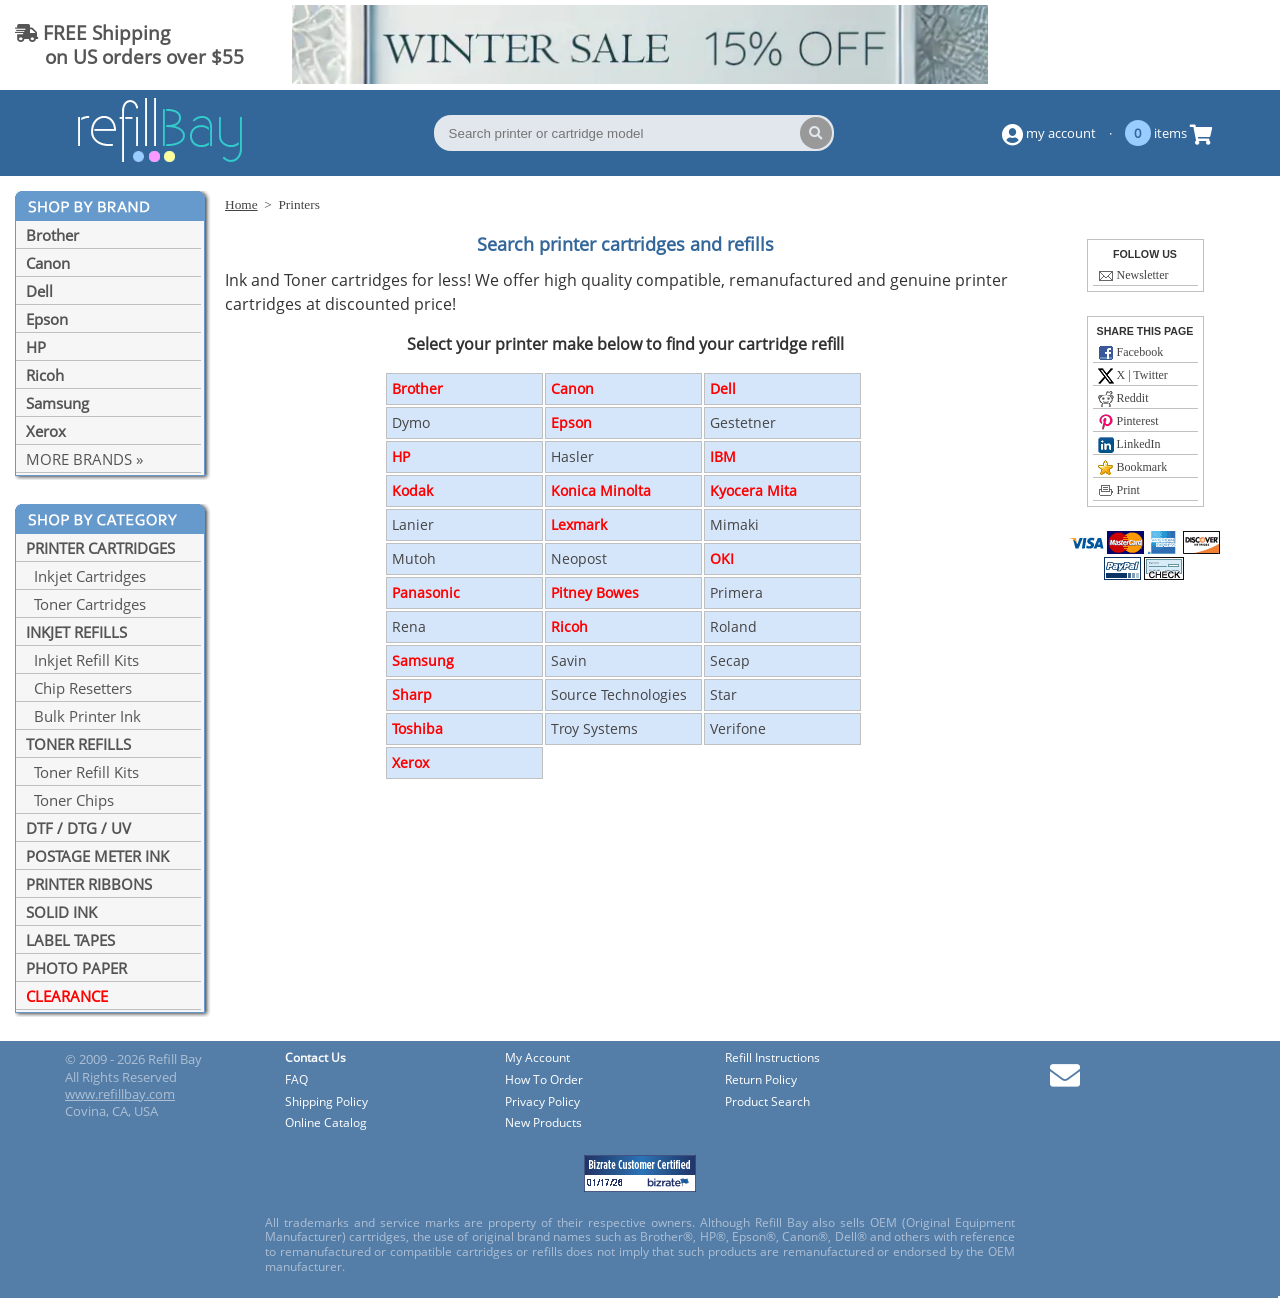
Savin (569, 660)
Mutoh (414, 558)
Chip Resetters (79, 688)
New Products (543, 1123)
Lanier (413, 524)
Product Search (767, 1102)
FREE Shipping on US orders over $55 (129, 44)
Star (723, 694)
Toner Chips (70, 800)
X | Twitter (1133, 376)
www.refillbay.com (120, 1094)
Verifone (738, 728)
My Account (537, 1058)
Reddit (1123, 399)
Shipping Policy (326, 1102)
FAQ (296, 1080)
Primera (736, 592)
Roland (733, 626)
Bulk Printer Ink (83, 716)
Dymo (411, 422)
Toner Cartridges (86, 604)
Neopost (579, 558)
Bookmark (1133, 468)
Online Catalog (326, 1123)
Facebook (1131, 353)
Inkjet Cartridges (86, 576)
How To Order (544, 1080)
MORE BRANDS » (84, 459)
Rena (409, 626)
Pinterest (1128, 422)
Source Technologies (619, 694)
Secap (730, 660)
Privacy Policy (542, 1102)
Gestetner (743, 422)
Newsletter (1133, 276)
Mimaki (734, 524)
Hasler (572, 456)
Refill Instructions (772, 1058)
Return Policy (761, 1080)
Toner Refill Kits (82, 772)
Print (1119, 491)
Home (241, 204)
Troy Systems (594, 728)
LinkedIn (1129, 445)
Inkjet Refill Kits (82, 660)
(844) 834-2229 (1184, 44)
